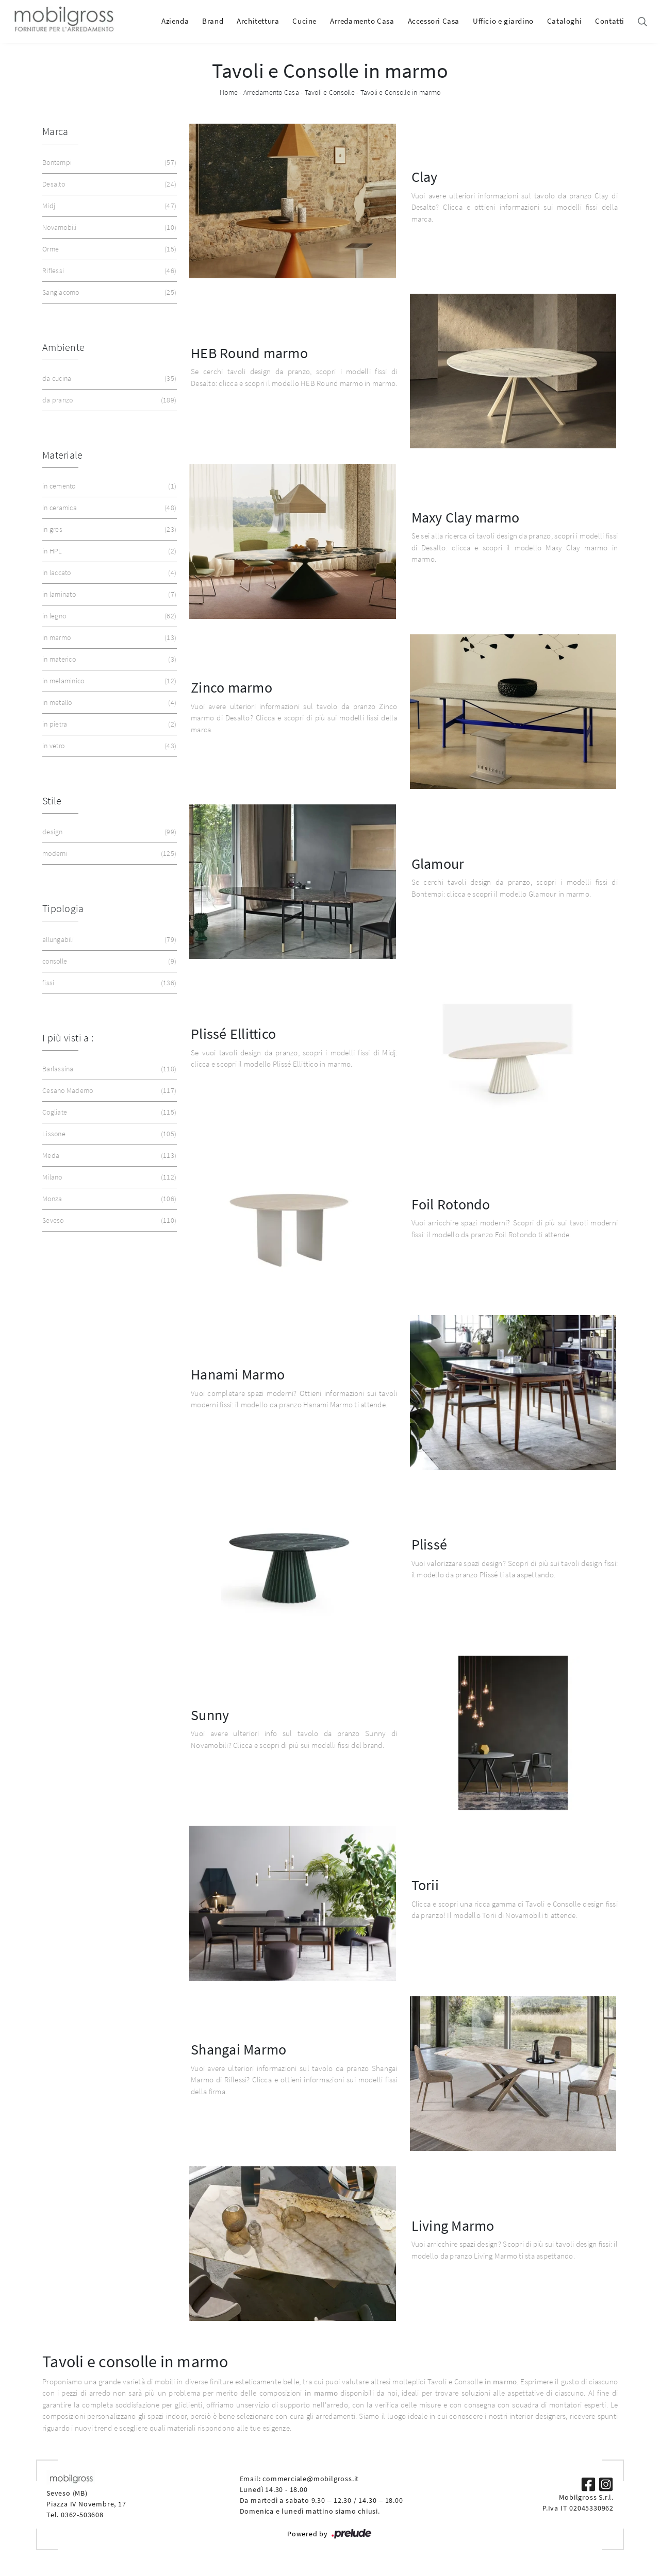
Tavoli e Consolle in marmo (400, 92)
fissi (108, 983)
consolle (108, 961)
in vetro (108, 745)
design (108, 832)
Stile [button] (51, 800)
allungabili (108, 939)
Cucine (304, 21)
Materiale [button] (62, 454)
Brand (212, 21)
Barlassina (108, 1069)
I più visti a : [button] (67, 1037)
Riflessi (108, 270)
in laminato (108, 594)
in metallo (108, 702)
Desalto (108, 184)
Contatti (609, 21)
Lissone (108, 1134)
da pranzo (108, 400)
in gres (108, 529)
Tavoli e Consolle (330, 92)
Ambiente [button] (63, 347)
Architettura (258, 21)
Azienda (175, 21)
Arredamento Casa (362, 21)
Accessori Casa (433, 21)
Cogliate (108, 1112)
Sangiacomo (108, 292)
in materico (108, 659)
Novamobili (108, 227)
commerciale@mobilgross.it (310, 2478)
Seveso (108, 1220)
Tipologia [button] (63, 908)
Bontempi (108, 162)
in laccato (108, 572)
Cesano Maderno (108, 1090)
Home (229, 92)
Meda (108, 1155)
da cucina (108, 378)
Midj (108, 205)
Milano (108, 1177)
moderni (108, 853)
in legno (108, 616)
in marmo (108, 637)
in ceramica (108, 507)
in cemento (108, 486)
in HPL (108, 551)
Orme (108, 249)
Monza (108, 1198)
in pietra (108, 724)
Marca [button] (55, 131)
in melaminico (108, 681)
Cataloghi (564, 21)
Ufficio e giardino (503, 21)
